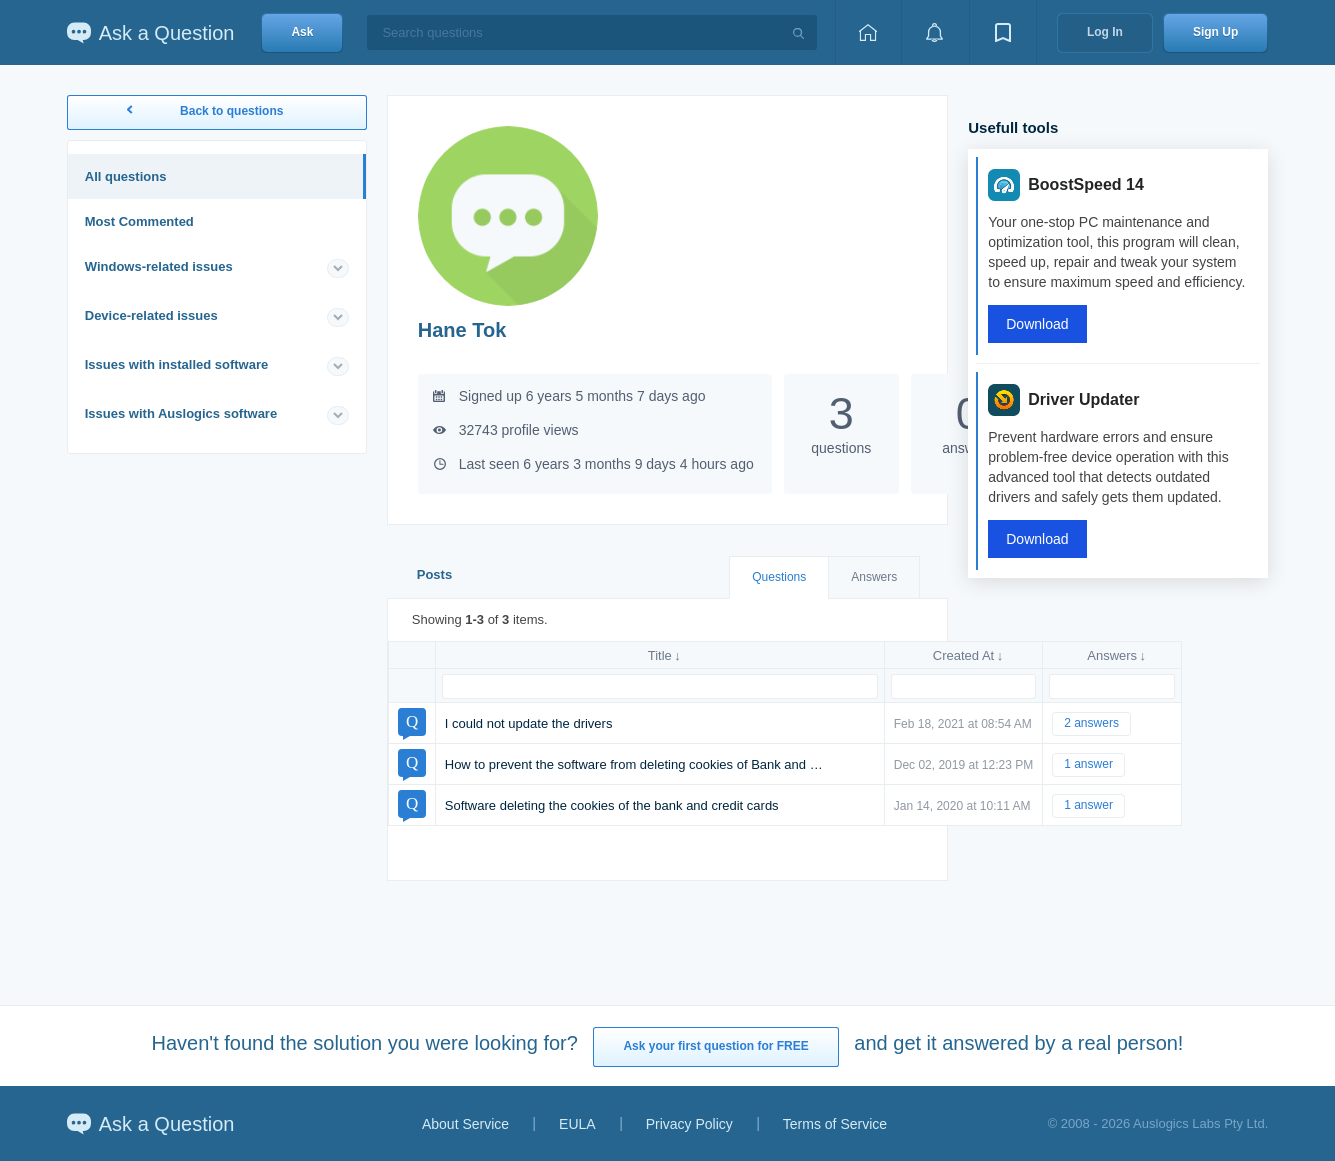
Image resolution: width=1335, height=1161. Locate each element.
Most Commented (139, 221)
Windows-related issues (159, 266)
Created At (963, 655)
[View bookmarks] (1003, 32)
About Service (465, 1124)
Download (1037, 324)
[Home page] (868, 32)
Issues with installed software (177, 364)
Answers (874, 577)
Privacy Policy (689, 1124)
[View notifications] (935, 32)
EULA (577, 1124)
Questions (779, 577)
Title (660, 655)
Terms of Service (835, 1124)
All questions (126, 176)
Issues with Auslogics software (181, 413)
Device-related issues (151, 315)
